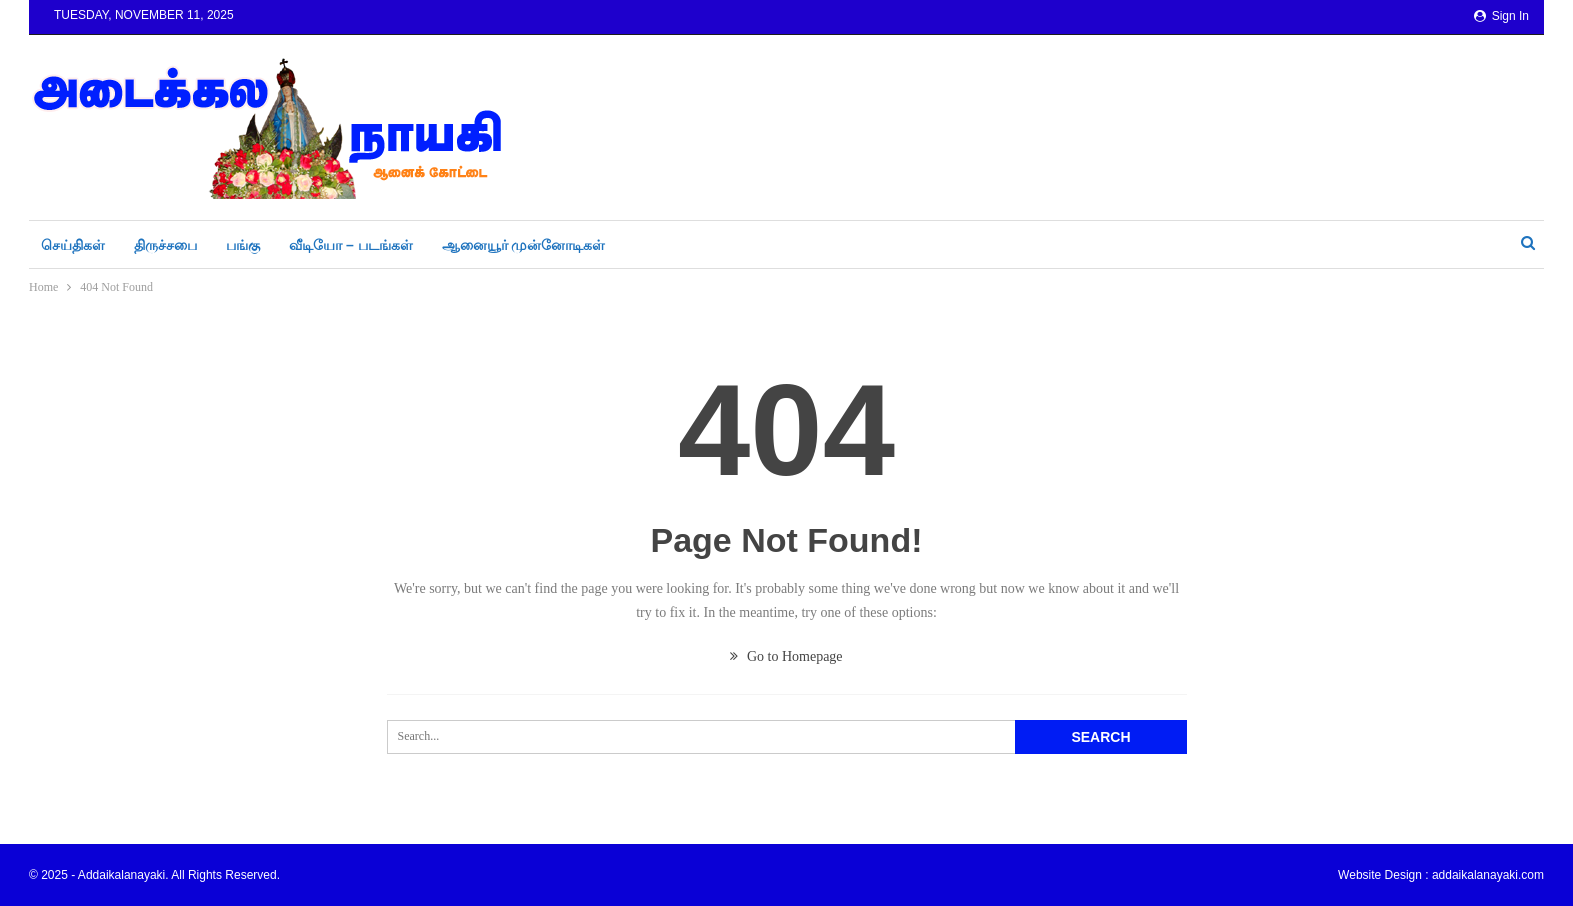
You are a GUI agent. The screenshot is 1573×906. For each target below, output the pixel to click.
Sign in (1501, 16)
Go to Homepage (786, 656)
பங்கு (243, 245)
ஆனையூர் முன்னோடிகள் (524, 245)
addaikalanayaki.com (1488, 875)
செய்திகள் (73, 245)
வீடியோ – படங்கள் (351, 245)
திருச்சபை (165, 245)
